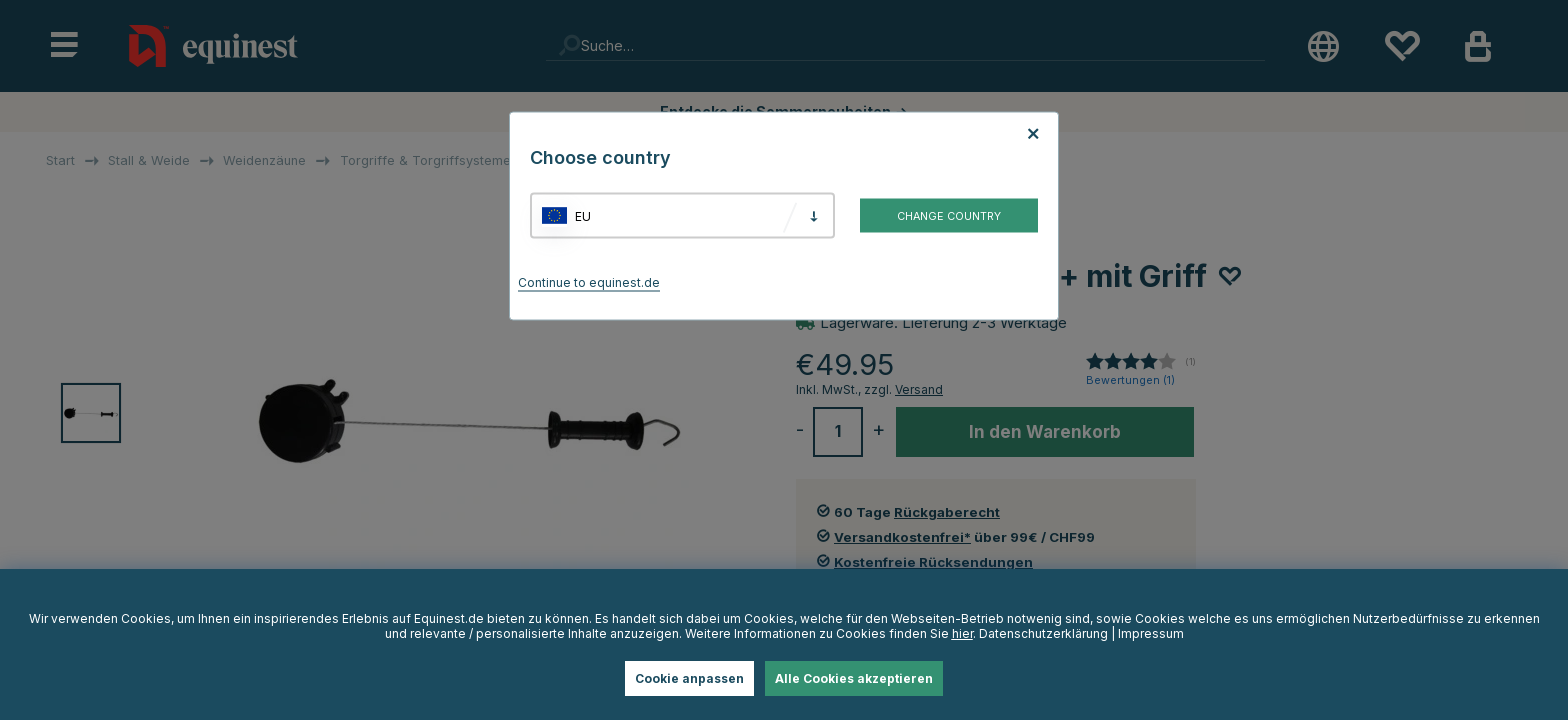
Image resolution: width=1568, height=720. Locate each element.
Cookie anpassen (689, 678)
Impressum (1151, 633)
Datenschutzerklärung (1043, 633)
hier (962, 633)
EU (583, 215)
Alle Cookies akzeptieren (854, 678)
